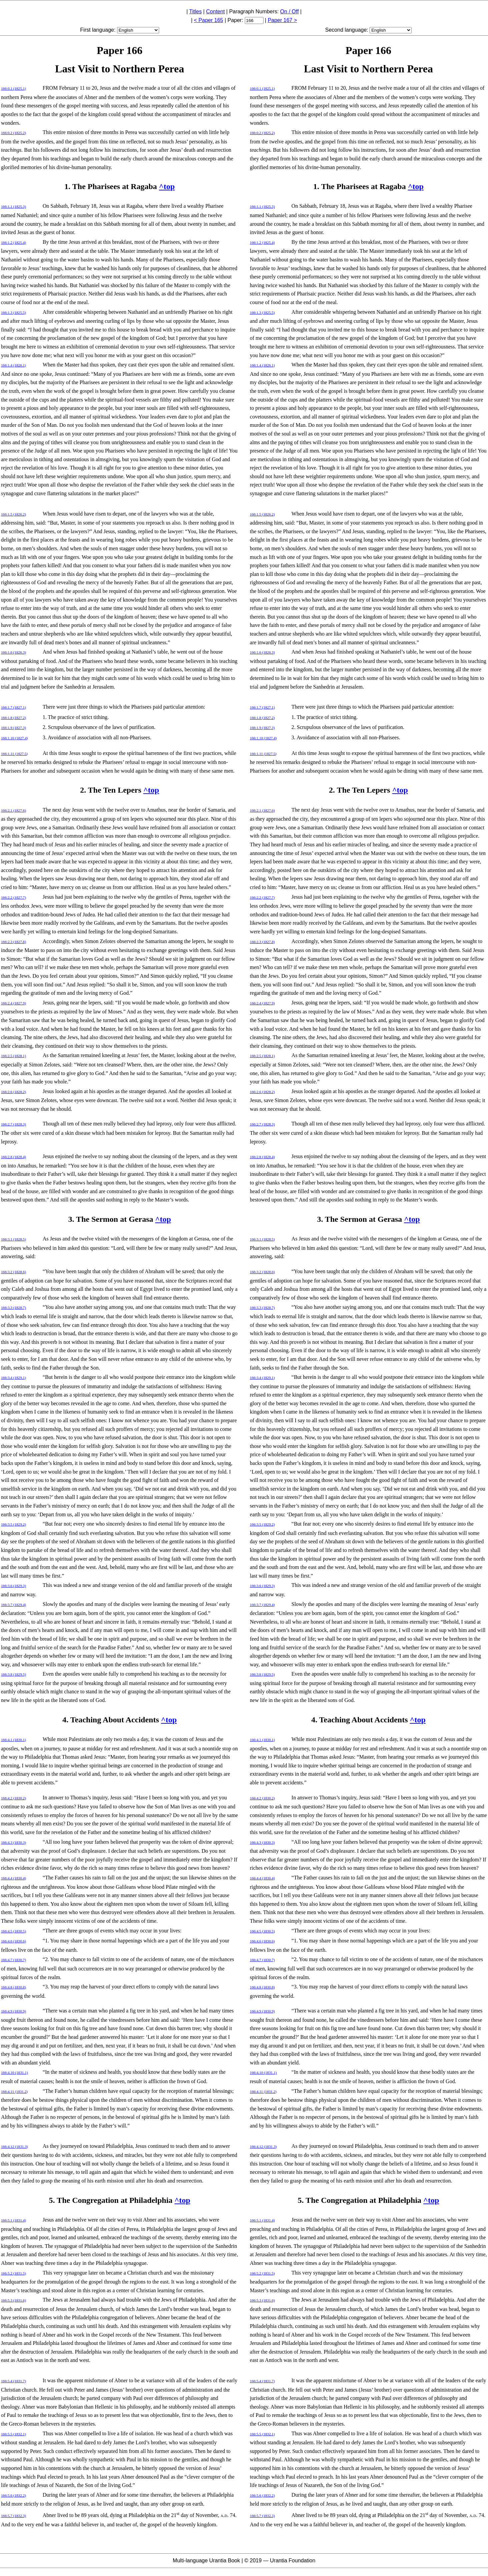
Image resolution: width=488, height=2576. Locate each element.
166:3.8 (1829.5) (13, 1674)
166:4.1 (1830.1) (13, 1740)
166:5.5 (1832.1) (13, 2434)
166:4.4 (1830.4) (13, 1878)
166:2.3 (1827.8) (13, 942)
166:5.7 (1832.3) (13, 2516)
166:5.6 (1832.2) (13, 2495)
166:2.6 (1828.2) (13, 1092)
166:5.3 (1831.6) (13, 2300)
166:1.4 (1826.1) (13, 365)
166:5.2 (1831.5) (13, 2273)
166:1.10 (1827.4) (14, 738)
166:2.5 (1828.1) (13, 1056)
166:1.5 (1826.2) (13, 514)
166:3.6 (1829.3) (13, 1586)
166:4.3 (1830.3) (13, 1842)
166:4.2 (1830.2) (13, 1798)
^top (167, 186)
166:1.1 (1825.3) (13, 206)
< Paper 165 (208, 20)
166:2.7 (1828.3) (13, 1124)
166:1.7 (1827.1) (13, 707)
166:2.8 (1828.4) (13, 1157)
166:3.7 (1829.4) (13, 1605)
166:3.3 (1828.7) (13, 1308)
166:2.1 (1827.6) (13, 810)
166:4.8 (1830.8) (13, 1987)
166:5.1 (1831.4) (13, 2220)
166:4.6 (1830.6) (13, 1941)
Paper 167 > (282, 20)
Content (215, 11)
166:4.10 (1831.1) (14, 2072)
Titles (195, 11)
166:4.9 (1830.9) (13, 2011)
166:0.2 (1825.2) (13, 133)
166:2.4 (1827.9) (13, 1003)
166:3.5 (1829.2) (13, 1524)
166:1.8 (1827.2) (13, 718)
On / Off (289, 11)
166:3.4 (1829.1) (13, 1378)
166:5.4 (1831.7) (13, 2381)
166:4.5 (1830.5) (13, 1931)
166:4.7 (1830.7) (13, 1960)
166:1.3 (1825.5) (13, 312)
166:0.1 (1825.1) (13, 88)
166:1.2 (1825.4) (13, 242)
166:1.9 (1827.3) (13, 728)
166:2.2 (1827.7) (13, 897)
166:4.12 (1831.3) (14, 2146)
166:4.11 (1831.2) (14, 2091)
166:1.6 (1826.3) (13, 652)
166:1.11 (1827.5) (14, 754)
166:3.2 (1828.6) (13, 1272)
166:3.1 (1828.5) (13, 1239)
